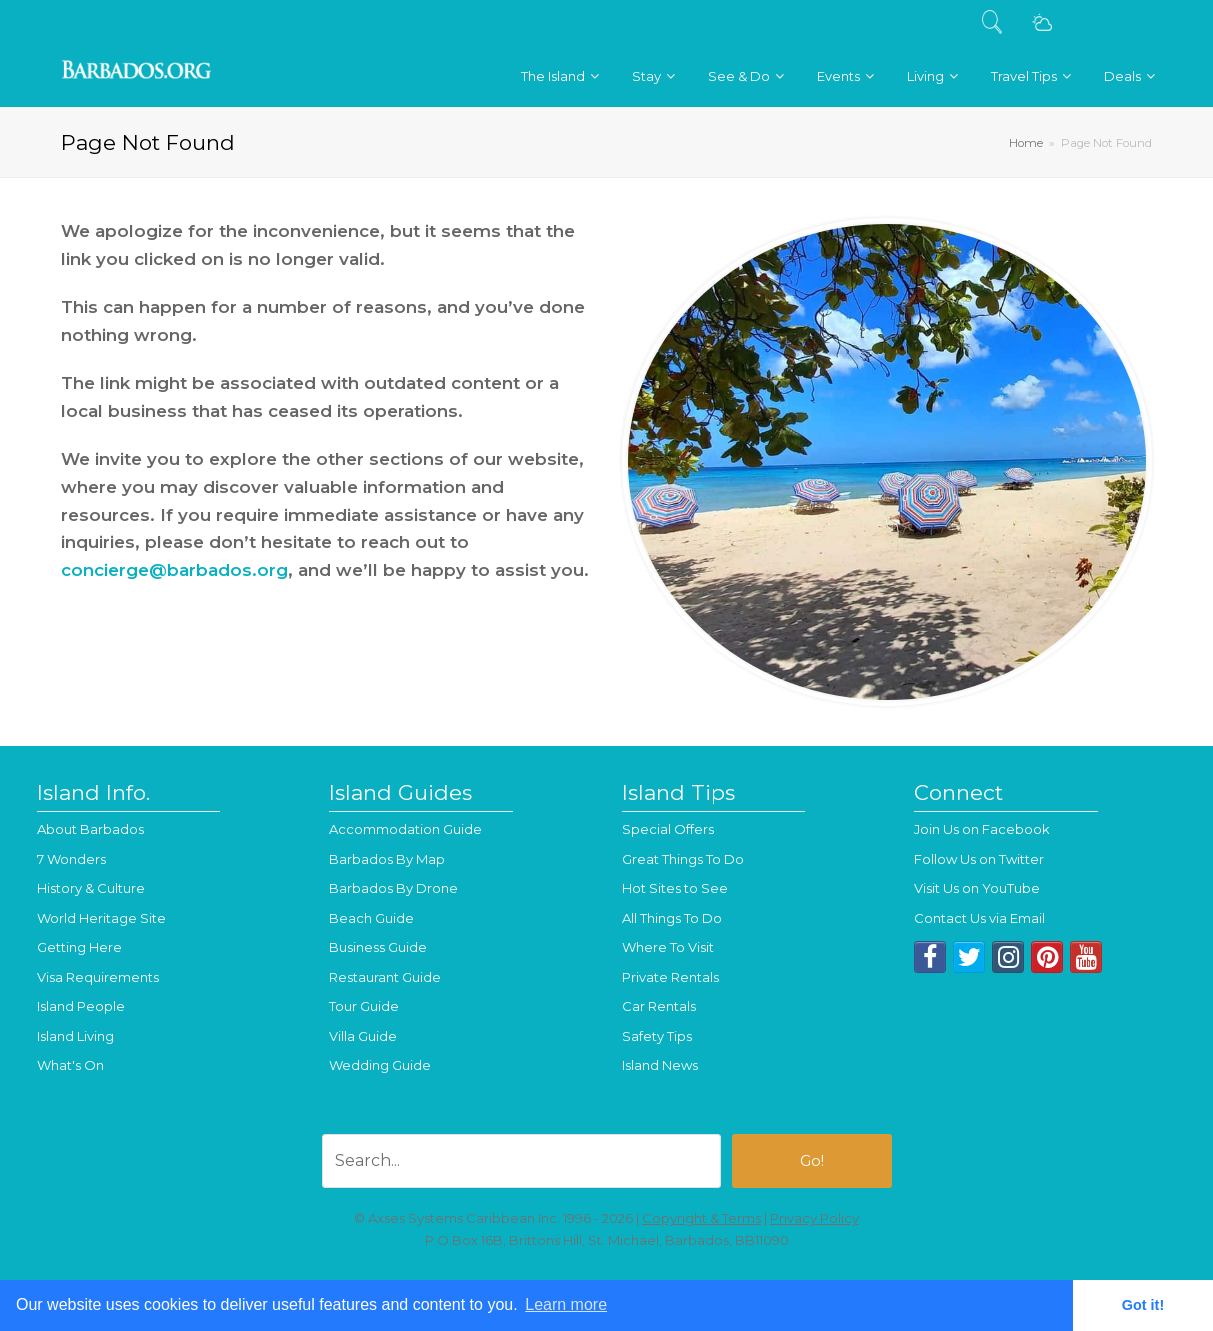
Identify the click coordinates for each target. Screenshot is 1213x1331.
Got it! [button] (1143, 1305)
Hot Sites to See (675, 888)
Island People (81, 1006)
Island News (660, 1065)
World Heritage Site (101, 918)
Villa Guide (363, 1036)
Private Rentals (670, 977)
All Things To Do (672, 918)
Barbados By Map (387, 859)
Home (1026, 143)
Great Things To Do (683, 859)
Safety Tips (657, 1036)
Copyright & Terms (701, 1218)
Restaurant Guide (385, 977)
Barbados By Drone (393, 888)
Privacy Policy (814, 1218)
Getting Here (79, 947)
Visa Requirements (98, 977)
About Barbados (90, 829)
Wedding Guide (380, 1065)
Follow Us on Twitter (979, 859)
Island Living (75, 1036)
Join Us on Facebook (982, 829)
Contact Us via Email (979, 918)
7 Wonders (71, 859)
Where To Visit (668, 947)
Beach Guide (371, 918)
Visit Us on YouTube (977, 888)
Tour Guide (364, 1006)
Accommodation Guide (405, 829)
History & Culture (91, 888)
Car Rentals (659, 1006)
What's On (70, 1065)
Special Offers (668, 829)
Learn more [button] (566, 1304)
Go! (812, 1161)
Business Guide (378, 947)
